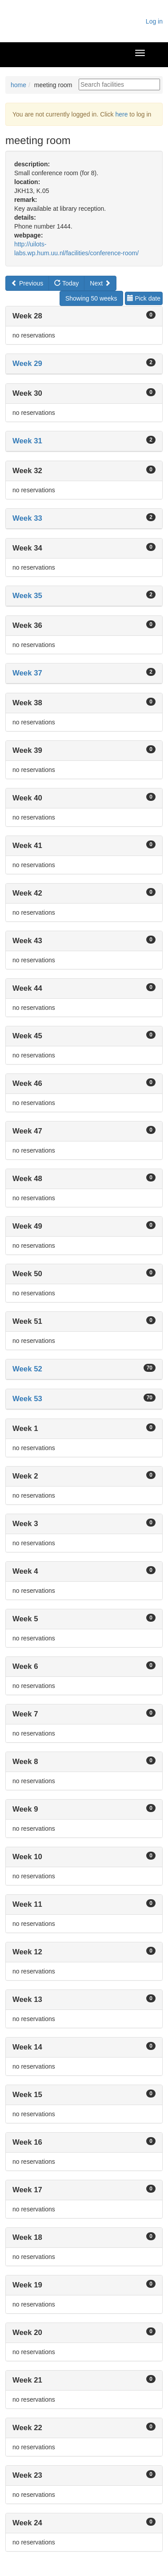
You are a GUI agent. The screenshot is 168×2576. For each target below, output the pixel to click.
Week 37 (27, 673)
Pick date (143, 298)
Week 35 (27, 595)
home (18, 84)
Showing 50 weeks (91, 298)
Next (100, 283)
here (121, 114)
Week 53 (27, 1398)
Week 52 (27, 1369)
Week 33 (27, 518)
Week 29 (27, 363)
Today (66, 283)
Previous (27, 283)
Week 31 (27, 441)
